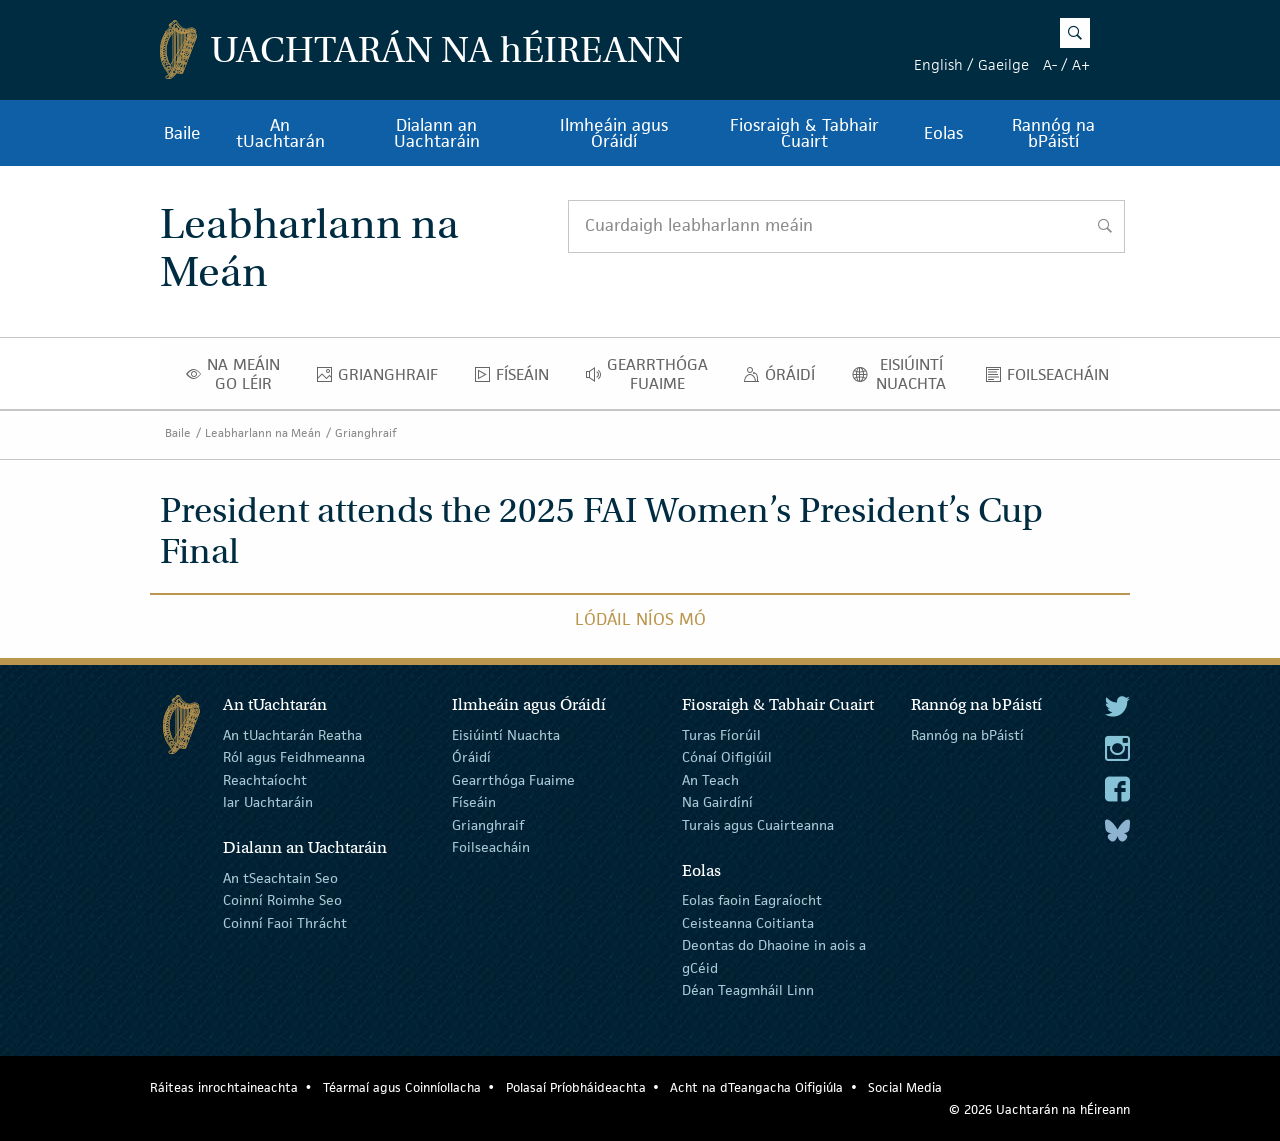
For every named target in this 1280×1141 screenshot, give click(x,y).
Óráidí (784, 379)
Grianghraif (383, 379)
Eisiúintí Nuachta (906, 374)
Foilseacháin (1053, 379)
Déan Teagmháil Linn (748, 990)
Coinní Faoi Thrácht (285, 923)
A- (1050, 64)
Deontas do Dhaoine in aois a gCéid (774, 956)
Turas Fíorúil (721, 735)
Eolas (943, 133)
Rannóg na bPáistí (1053, 133)
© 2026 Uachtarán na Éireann (1039, 1109)
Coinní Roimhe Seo (282, 900)
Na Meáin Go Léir (239, 374)
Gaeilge (1003, 64)
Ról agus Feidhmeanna (294, 757)
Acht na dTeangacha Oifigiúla (756, 1087)
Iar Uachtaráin (268, 802)
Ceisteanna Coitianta (748, 923)
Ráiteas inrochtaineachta (224, 1087)
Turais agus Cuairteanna (758, 824)
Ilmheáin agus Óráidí (614, 133)
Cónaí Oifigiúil (727, 757)
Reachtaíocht (265, 780)
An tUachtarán (280, 133)
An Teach (710, 780)
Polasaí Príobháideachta (576, 1087)
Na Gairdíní (717, 802)
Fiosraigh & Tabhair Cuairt (804, 133)
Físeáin (517, 379)
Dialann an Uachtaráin (437, 133)
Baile (182, 133)
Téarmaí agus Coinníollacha (402, 1087)
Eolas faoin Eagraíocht (752, 900)
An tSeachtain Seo (280, 878)
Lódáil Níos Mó (640, 619)
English (938, 64)
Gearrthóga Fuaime (652, 374)
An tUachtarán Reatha (292, 735)
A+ (1081, 64)
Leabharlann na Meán (263, 432)
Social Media (905, 1087)
